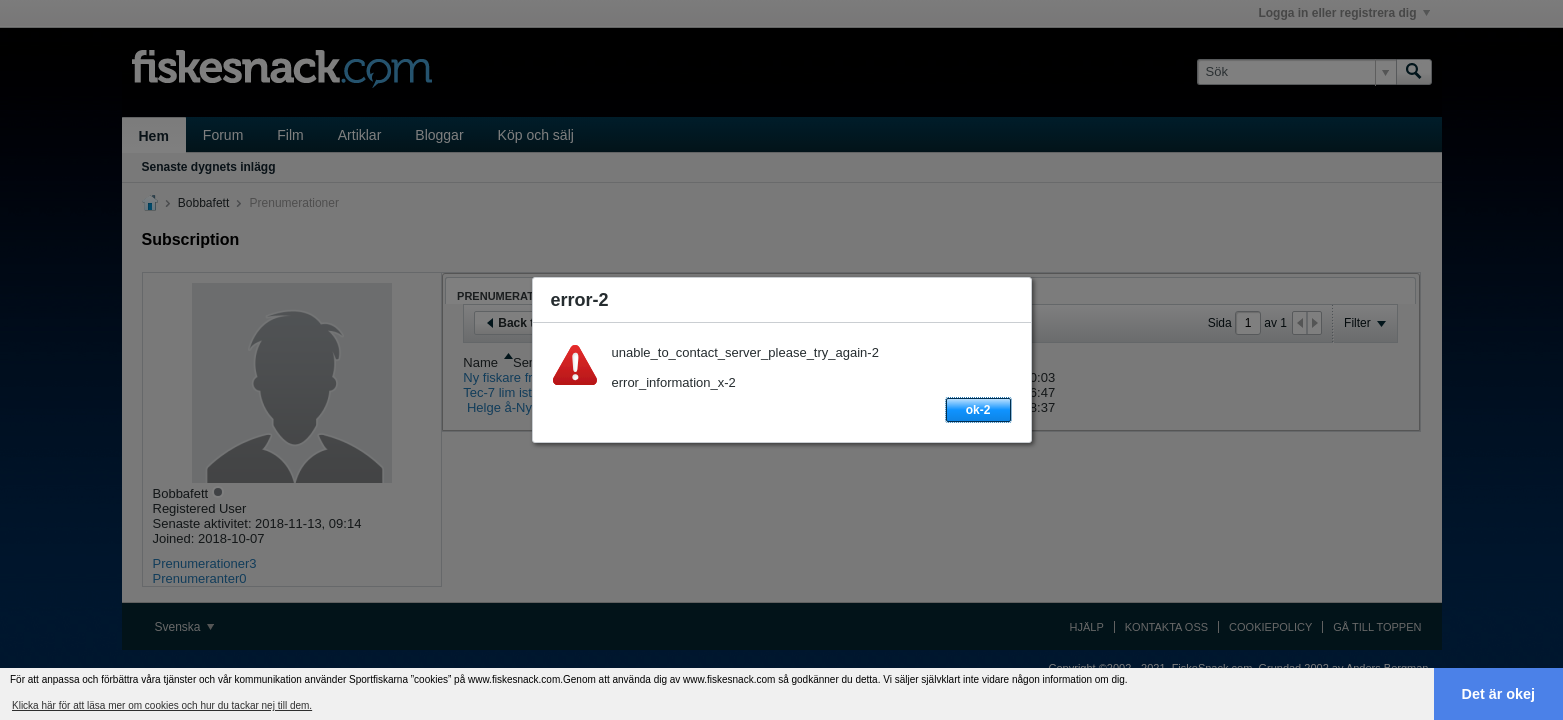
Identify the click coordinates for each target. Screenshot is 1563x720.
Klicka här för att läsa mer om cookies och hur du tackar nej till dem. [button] (162, 705)
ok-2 (978, 410)
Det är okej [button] (1499, 694)
